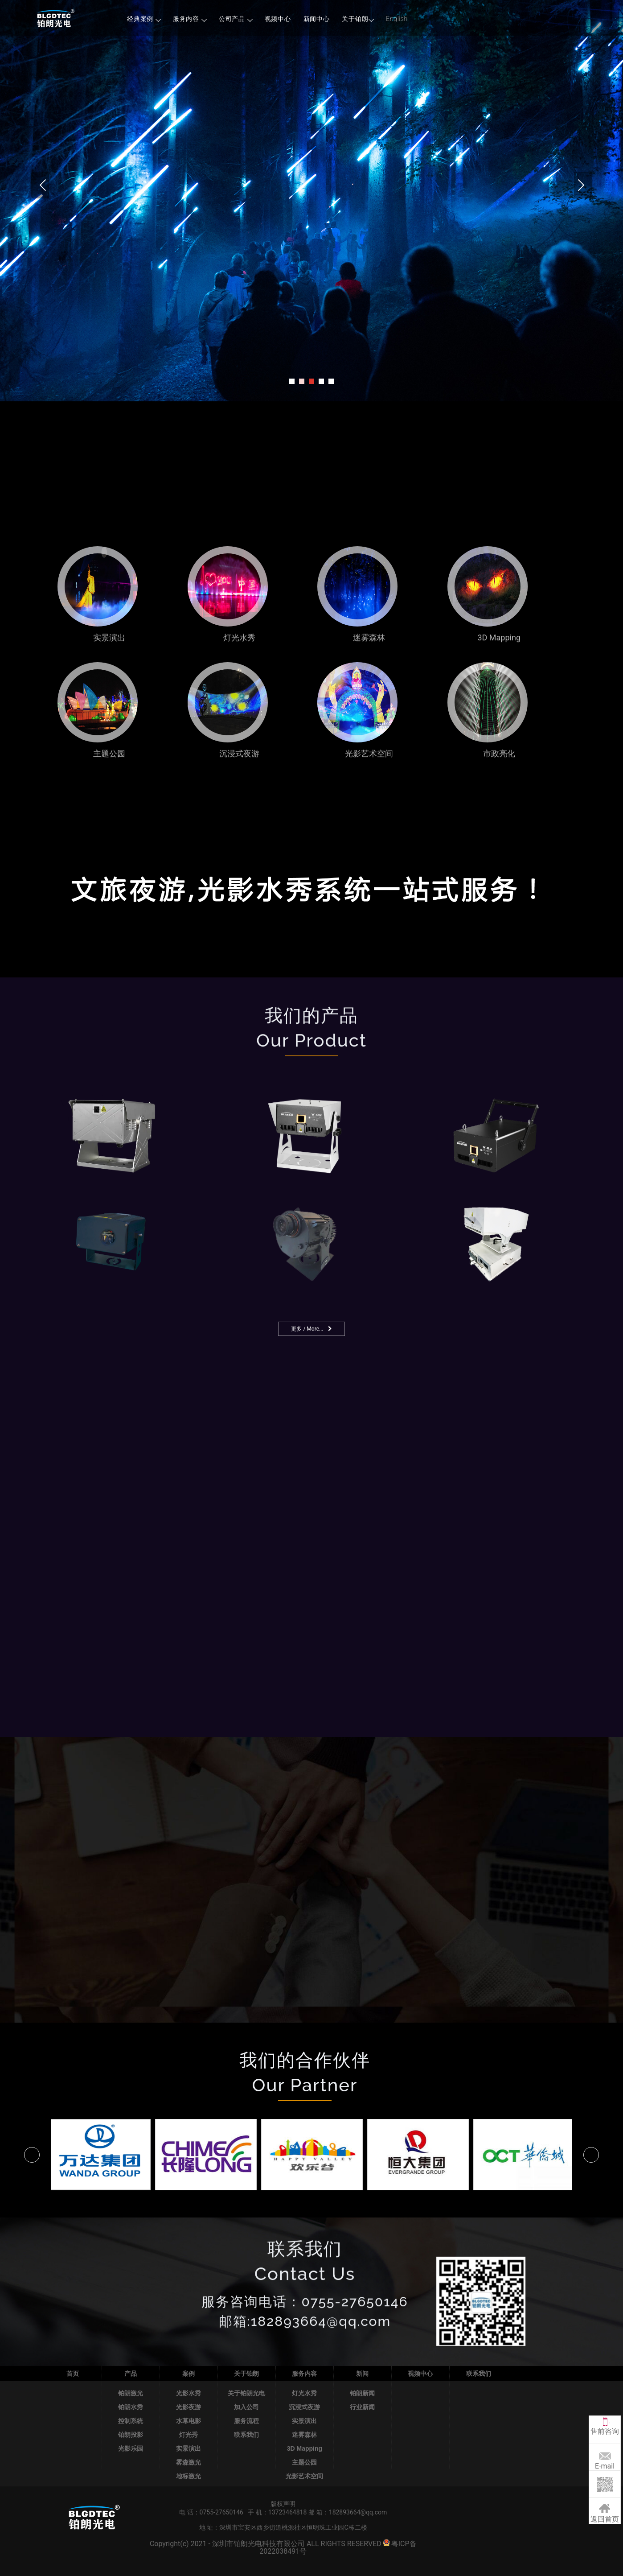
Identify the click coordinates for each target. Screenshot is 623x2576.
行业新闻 (362, 2407)
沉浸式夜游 (304, 2407)
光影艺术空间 (304, 2476)
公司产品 (236, 18)
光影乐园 (130, 2448)
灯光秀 (188, 2434)
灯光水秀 (304, 2393)
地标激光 (188, 2476)
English (397, 18)
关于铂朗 (358, 18)
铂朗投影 (130, 2434)
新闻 (362, 2373)
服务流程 (246, 2420)
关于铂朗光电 (246, 2393)
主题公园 (304, 2462)
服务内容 (190, 18)
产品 (130, 2373)
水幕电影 (188, 2420)
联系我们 (246, 2434)
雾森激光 (188, 2462)
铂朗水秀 (130, 2407)
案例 (188, 2373)
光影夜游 (188, 2407)
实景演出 (188, 2448)
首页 (72, 2373)
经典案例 (144, 18)
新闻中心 (316, 18)
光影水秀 (188, 2393)
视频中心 (278, 18)
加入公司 (246, 2407)
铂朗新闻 (362, 2393)
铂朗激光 (130, 2393)
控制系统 (130, 2420)
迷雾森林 (304, 2434)
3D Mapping (304, 2448)
